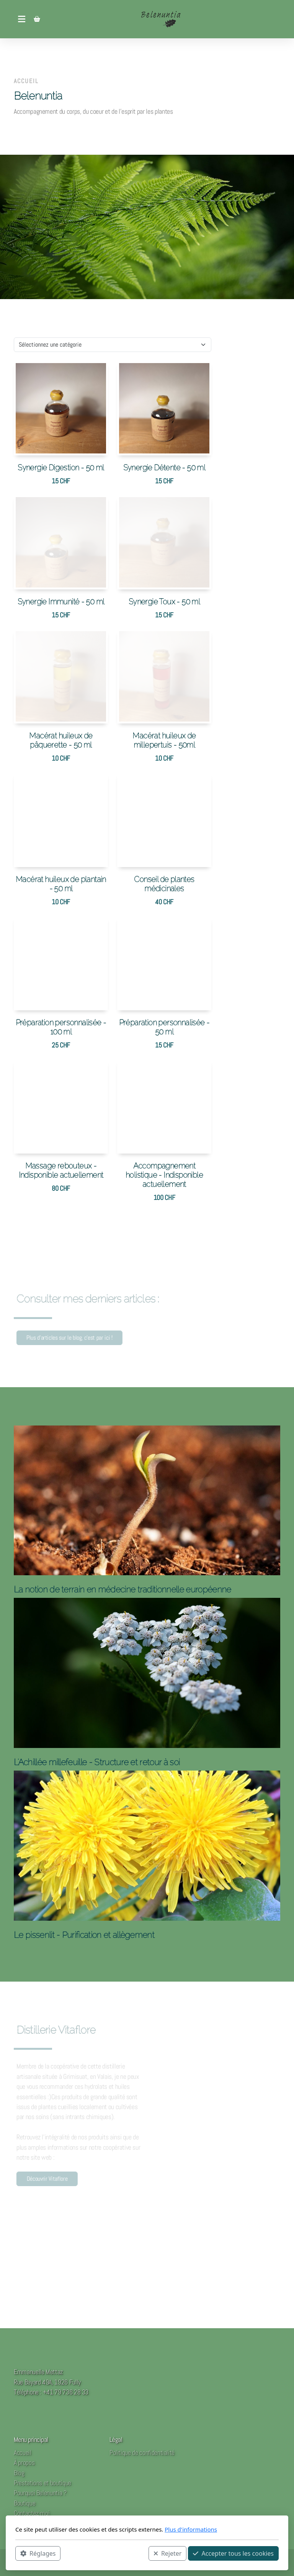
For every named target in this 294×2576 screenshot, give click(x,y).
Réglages (38, 2553)
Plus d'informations (191, 2529)
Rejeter (168, 2553)
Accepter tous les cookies (233, 2553)
